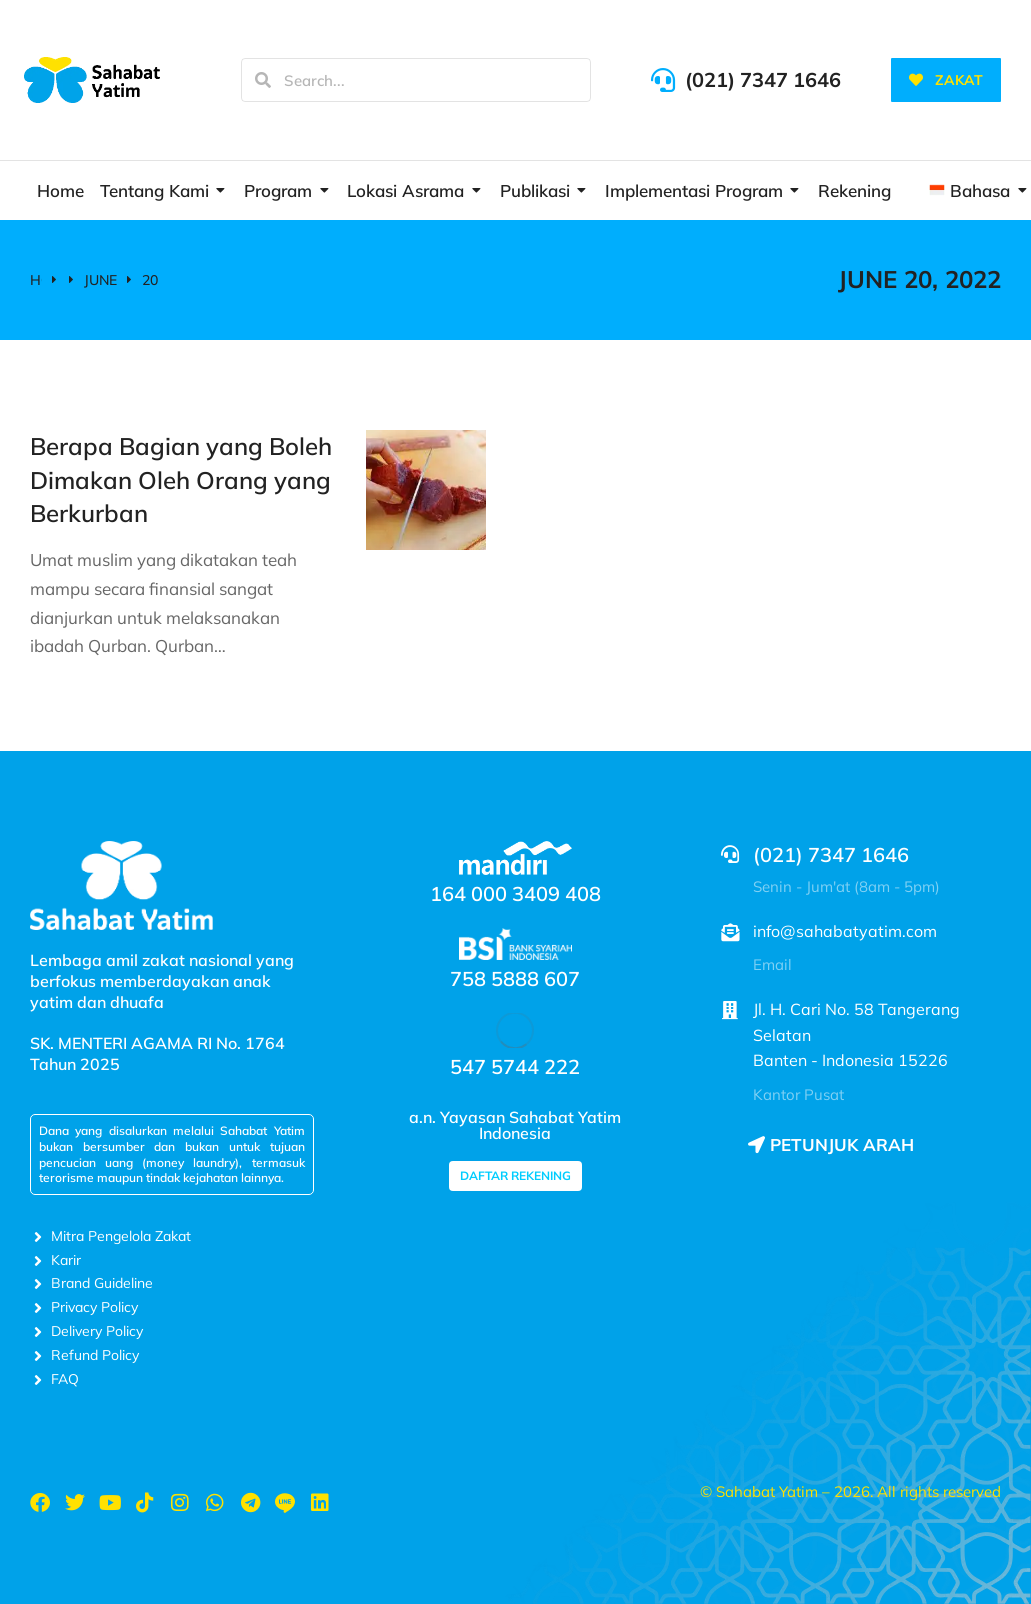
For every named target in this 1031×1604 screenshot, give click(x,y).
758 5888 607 (515, 978)
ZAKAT (946, 80)
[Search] (263, 80)
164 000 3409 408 (515, 893)
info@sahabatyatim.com (845, 931)
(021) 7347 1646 (763, 79)
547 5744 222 (515, 1066)
